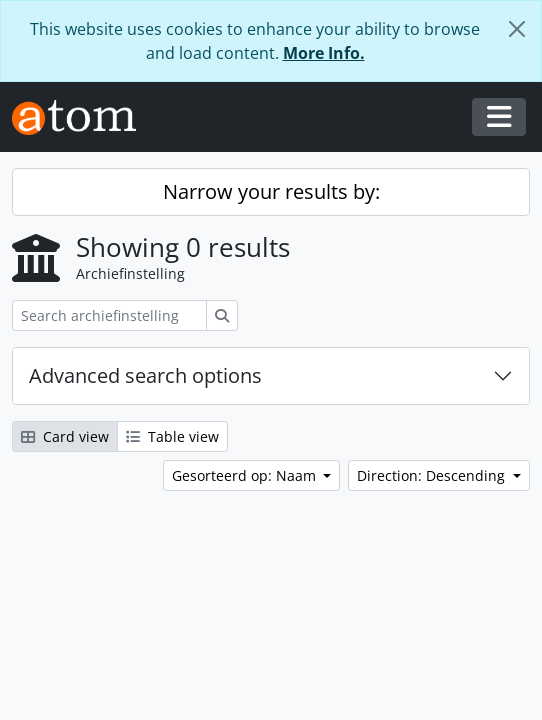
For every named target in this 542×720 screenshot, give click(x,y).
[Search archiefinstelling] (109, 315)
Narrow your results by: (271, 191)
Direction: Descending (433, 475)
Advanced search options (145, 375)
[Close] (517, 29)
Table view (172, 436)
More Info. (324, 53)
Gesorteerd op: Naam (246, 475)
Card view (65, 436)
